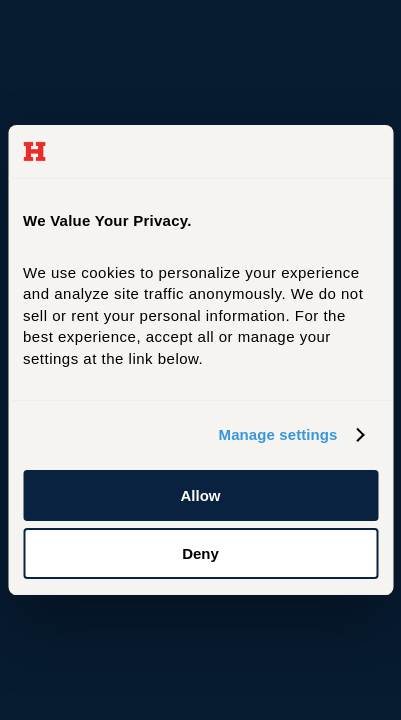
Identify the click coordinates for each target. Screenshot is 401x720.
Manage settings (278, 434)
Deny (200, 553)
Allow (201, 495)
